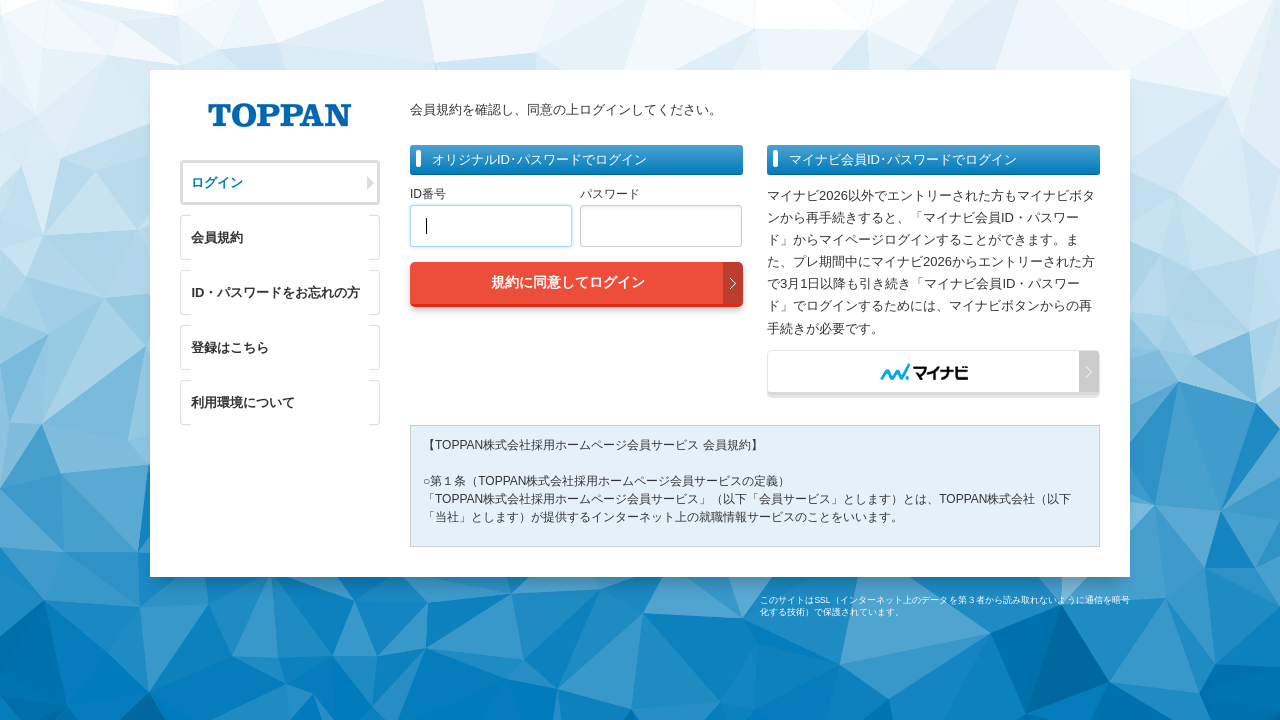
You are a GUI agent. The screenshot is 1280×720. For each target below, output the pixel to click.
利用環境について (243, 402)
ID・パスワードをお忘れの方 (275, 292)
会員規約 (217, 237)
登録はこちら (230, 347)
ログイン (217, 182)
